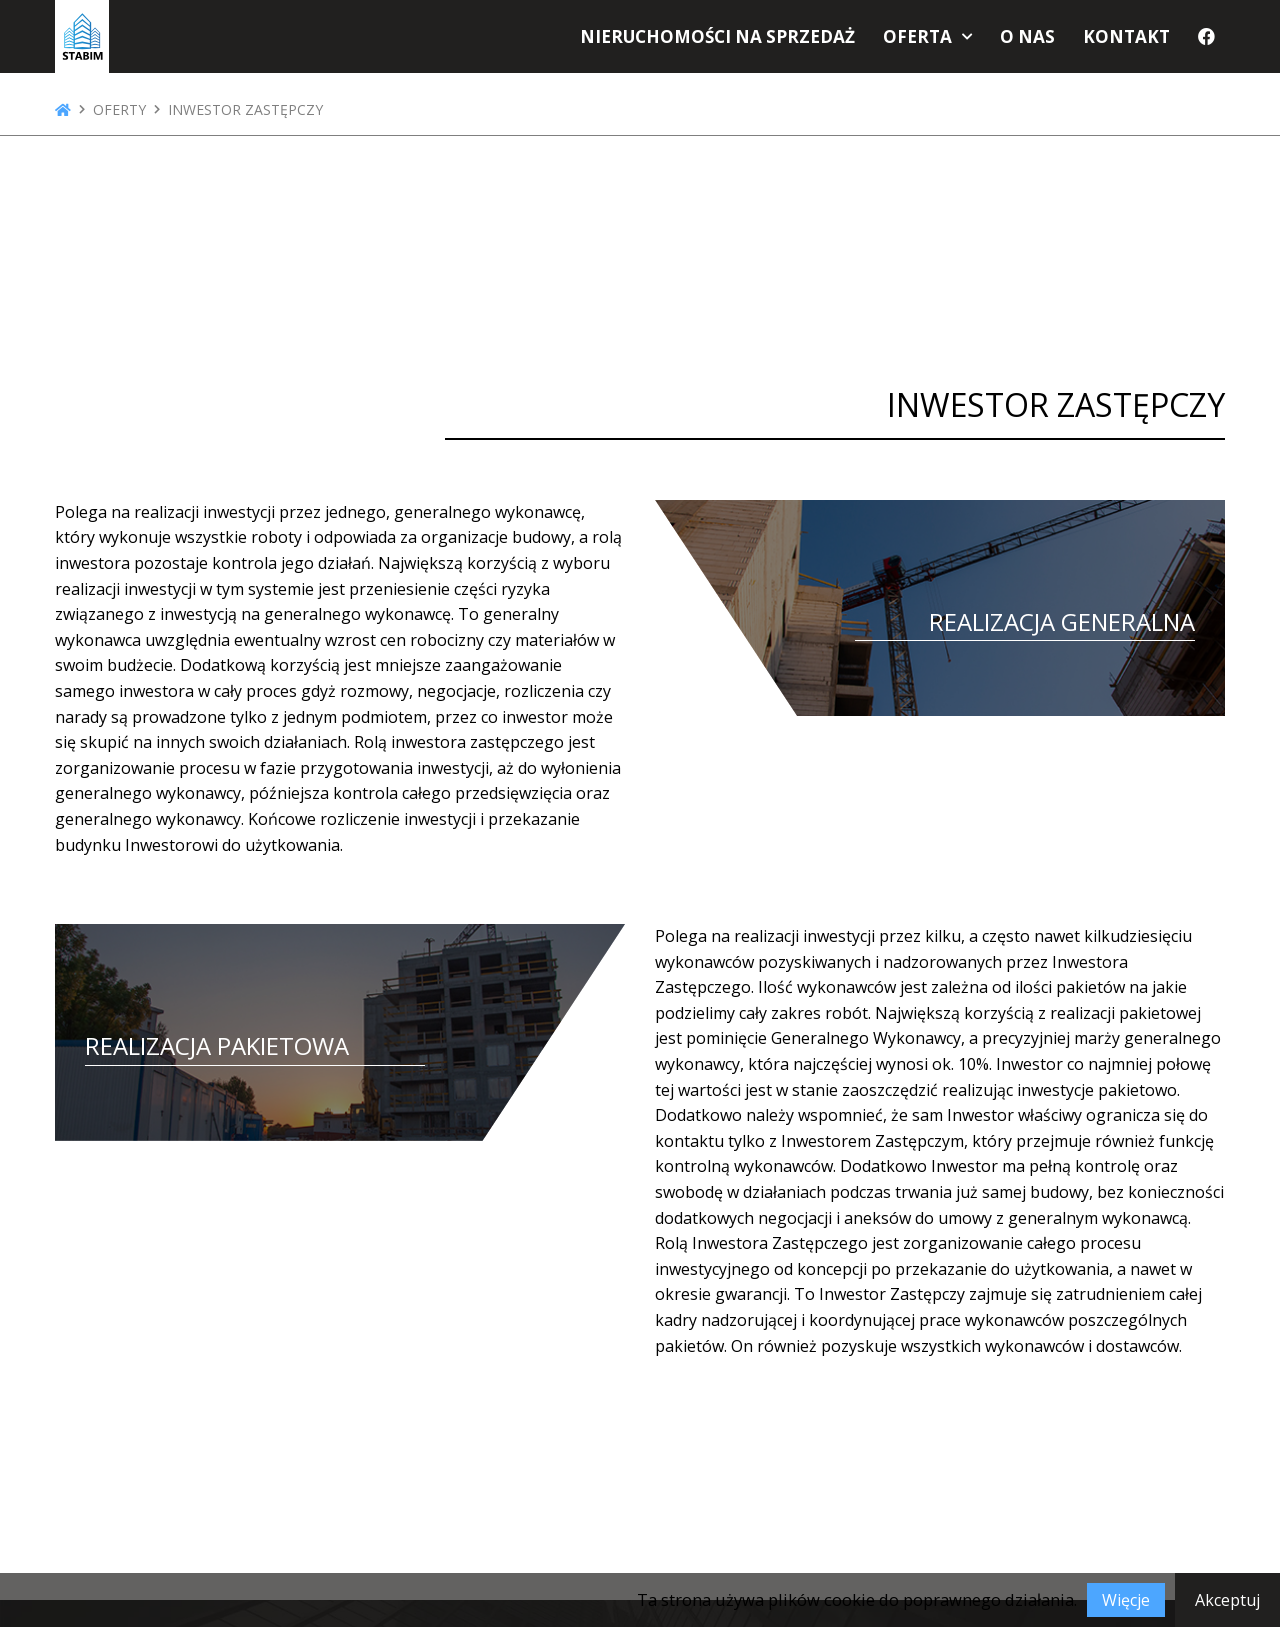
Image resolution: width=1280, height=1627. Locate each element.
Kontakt (1131, 42)
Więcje (1126, 1600)
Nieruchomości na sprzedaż (753, 42)
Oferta (935, 42)
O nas (1039, 42)
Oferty (119, 110)
